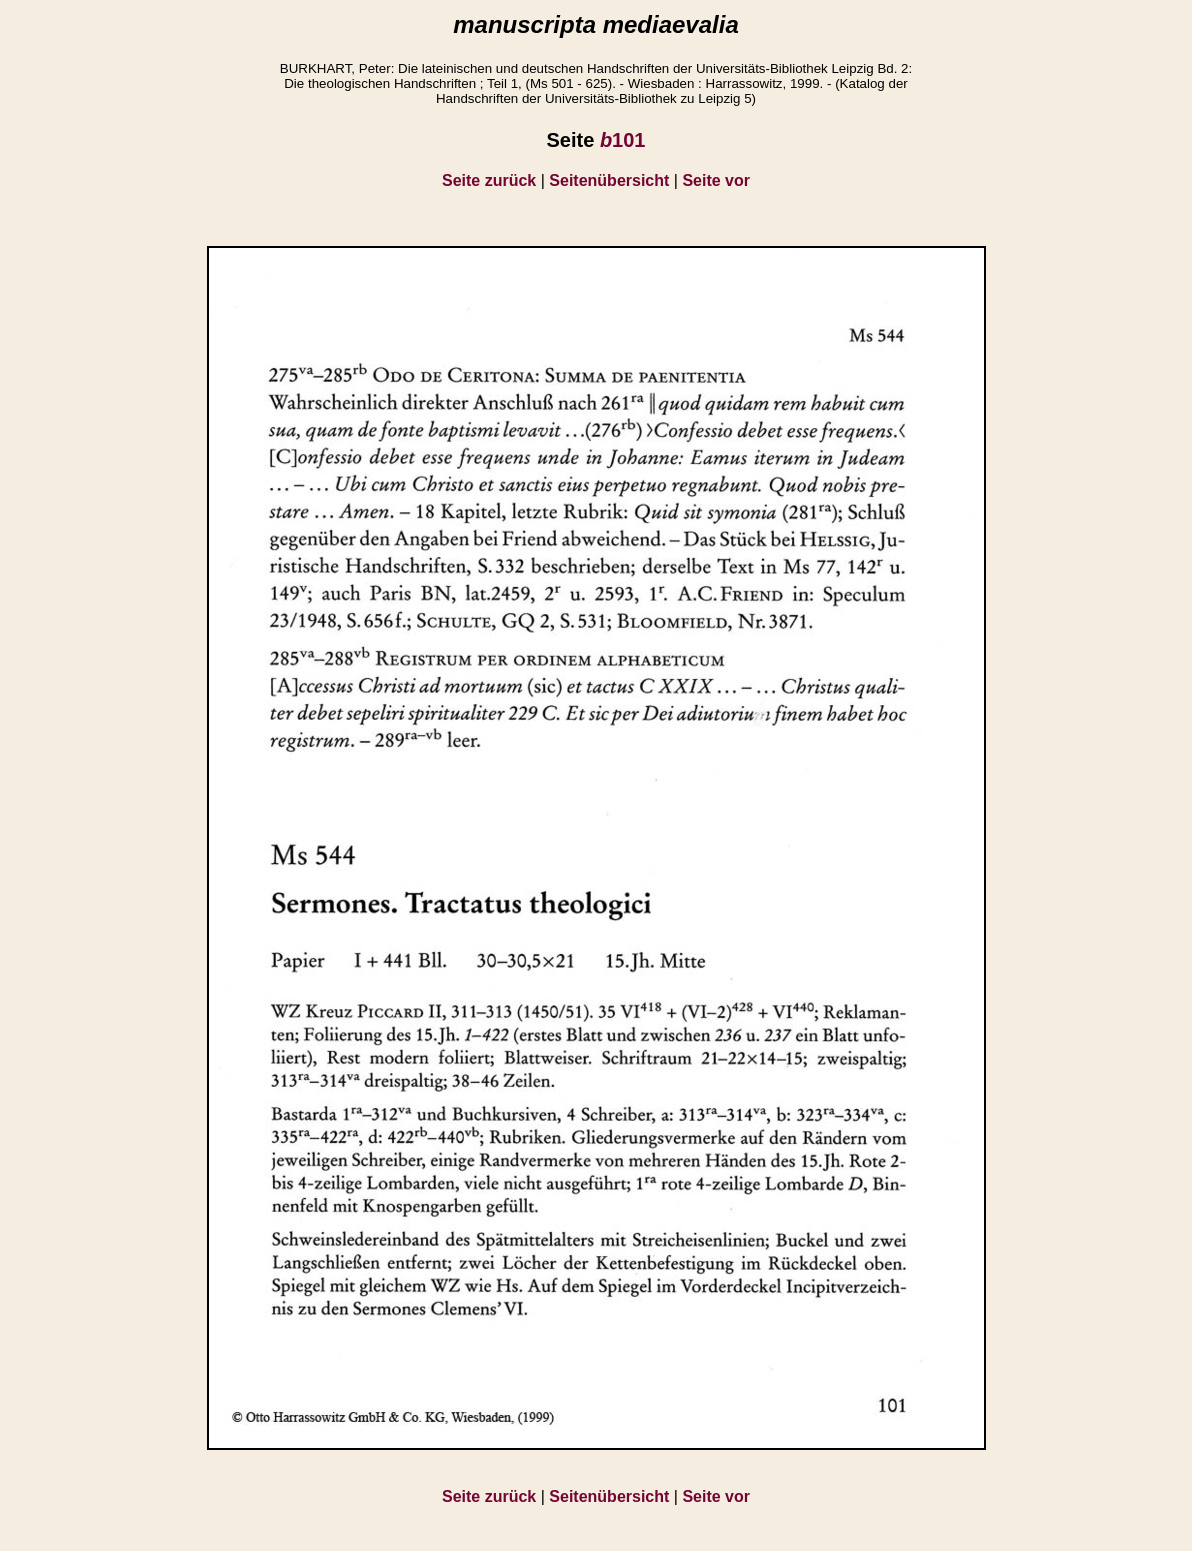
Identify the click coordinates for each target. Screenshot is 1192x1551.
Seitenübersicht (609, 180)
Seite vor (716, 180)
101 (623, 140)
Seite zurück (489, 180)
